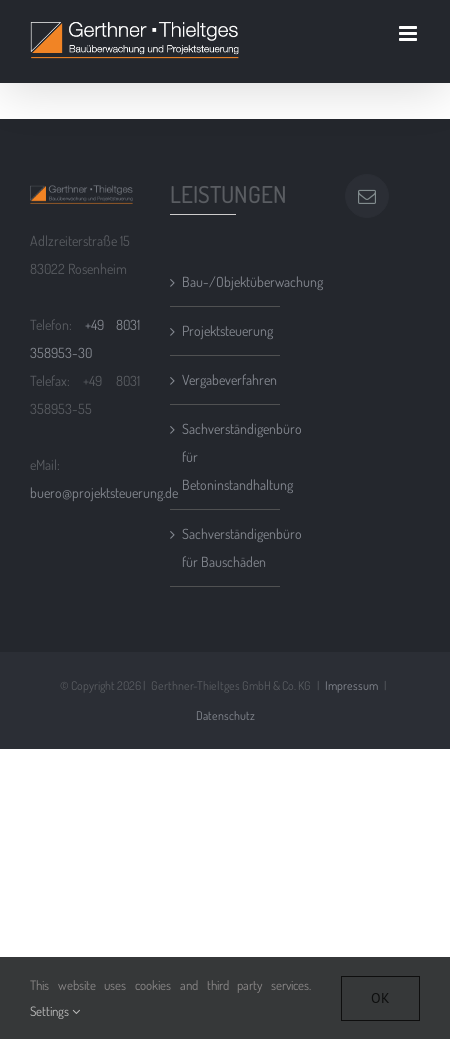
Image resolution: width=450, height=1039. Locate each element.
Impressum (351, 685)
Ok (380, 998)
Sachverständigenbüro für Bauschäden (226, 547)
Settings (55, 1011)
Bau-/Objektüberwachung (226, 281)
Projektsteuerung (226, 330)
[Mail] (367, 196)
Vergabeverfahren (226, 379)
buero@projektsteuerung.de (104, 492)
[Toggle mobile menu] (409, 33)
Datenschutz (225, 715)
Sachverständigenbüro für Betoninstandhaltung (226, 456)
